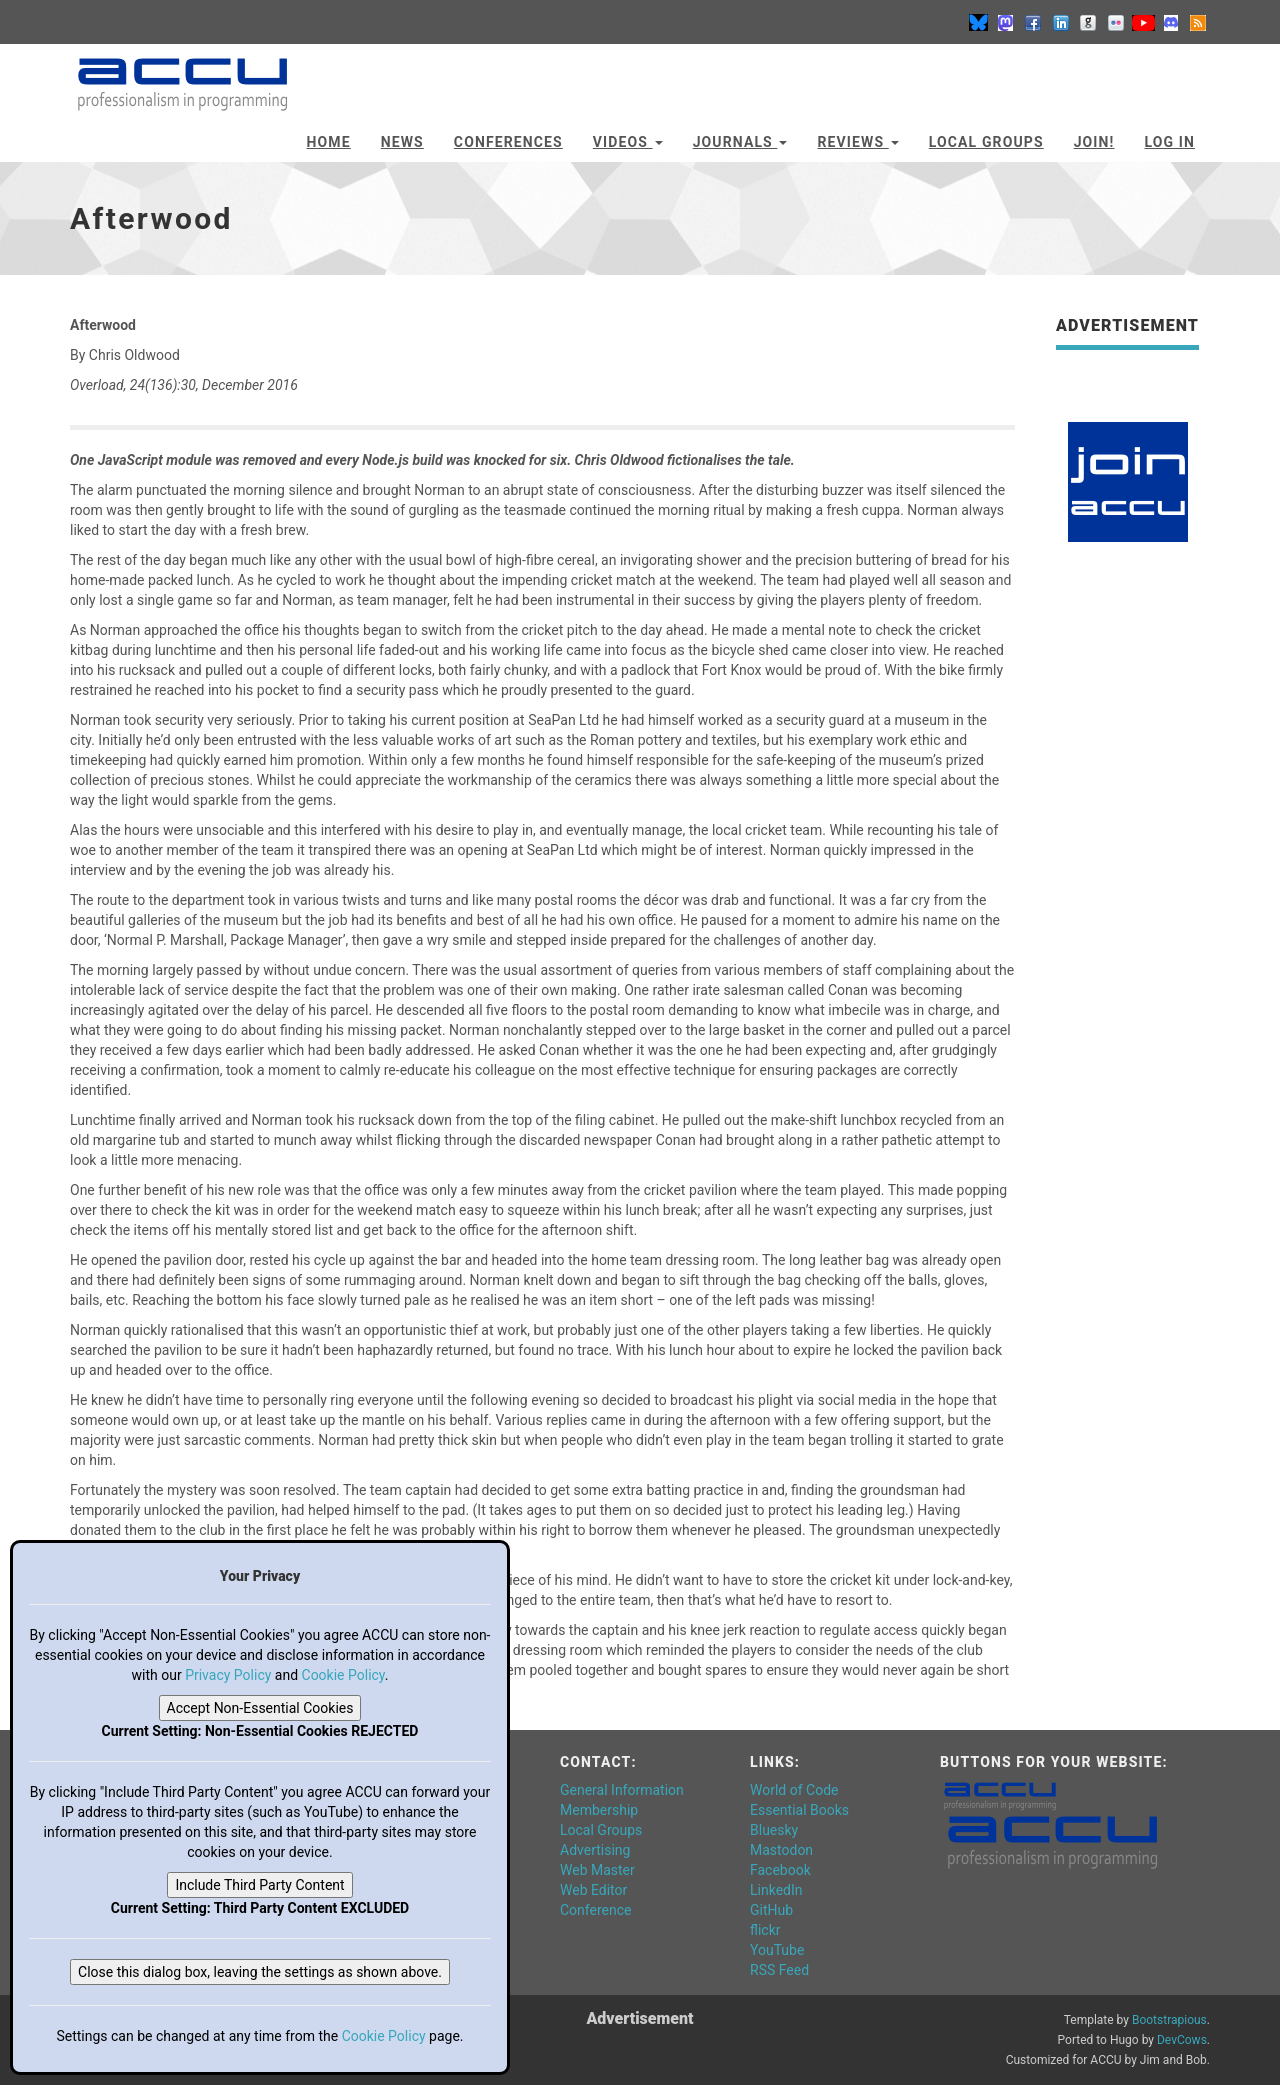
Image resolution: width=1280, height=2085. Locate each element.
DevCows (1182, 2040)
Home (329, 142)
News (402, 142)
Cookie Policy (343, 1675)
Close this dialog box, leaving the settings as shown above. (260, 1972)
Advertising (595, 1850)
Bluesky (774, 1830)
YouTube (777, 1950)
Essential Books (799, 1810)
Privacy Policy (228, 1675)
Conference (595, 1910)
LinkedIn (776, 1890)
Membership (599, 1810)
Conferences (508, 142)
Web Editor (593, 1890)
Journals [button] (740, 142)
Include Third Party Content (259, 1885)
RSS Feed (779, 1970)
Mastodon (781, 1850)
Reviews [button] (857, 142)
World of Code (794, 1790)
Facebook (780, 1870)
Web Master (597, 1870)
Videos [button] (628, 142)
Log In (1169, 142)
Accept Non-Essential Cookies (260, 1708)
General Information (622, 1790)
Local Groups (986, 142)
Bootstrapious (1169, 2020)
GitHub (771, 1910)
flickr (765, 1930)
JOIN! (1094, 142)
